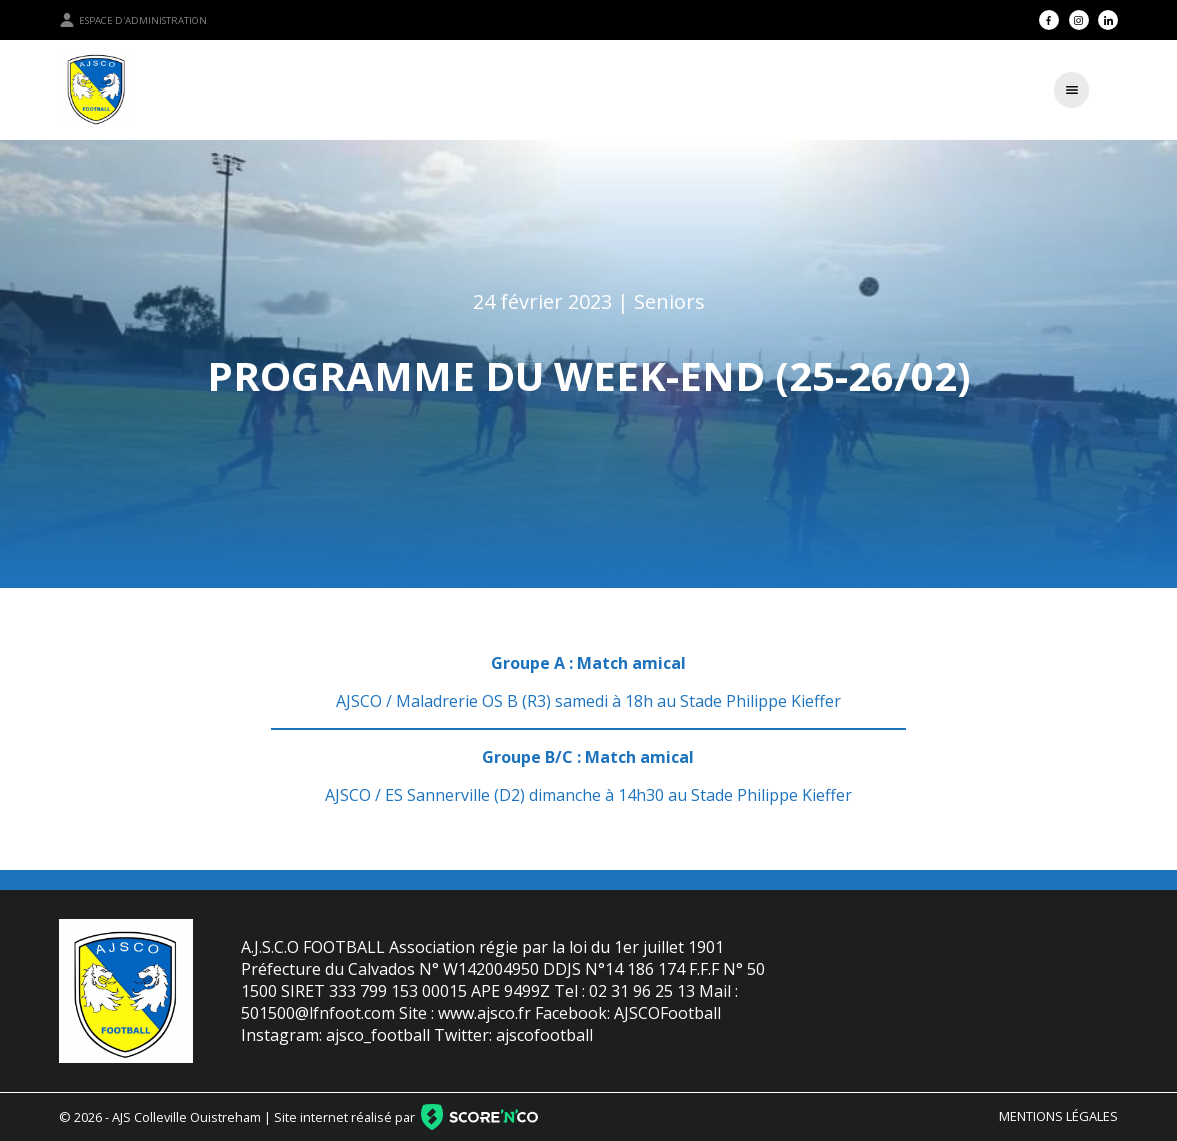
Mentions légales (1058, 1116)
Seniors (669, 301)
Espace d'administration (133, 20)
